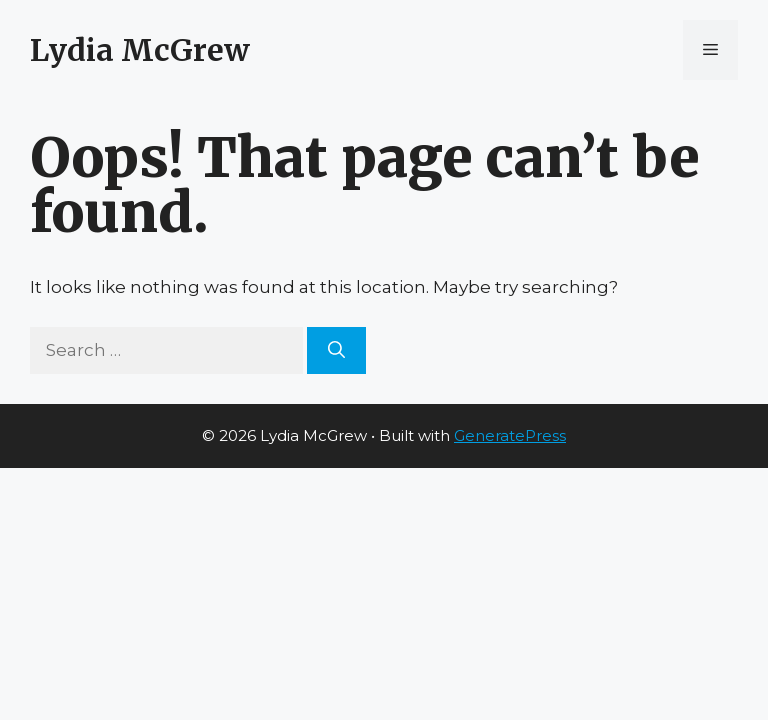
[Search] (336, 351)
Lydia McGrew (140, 50)
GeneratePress (510, 435)
